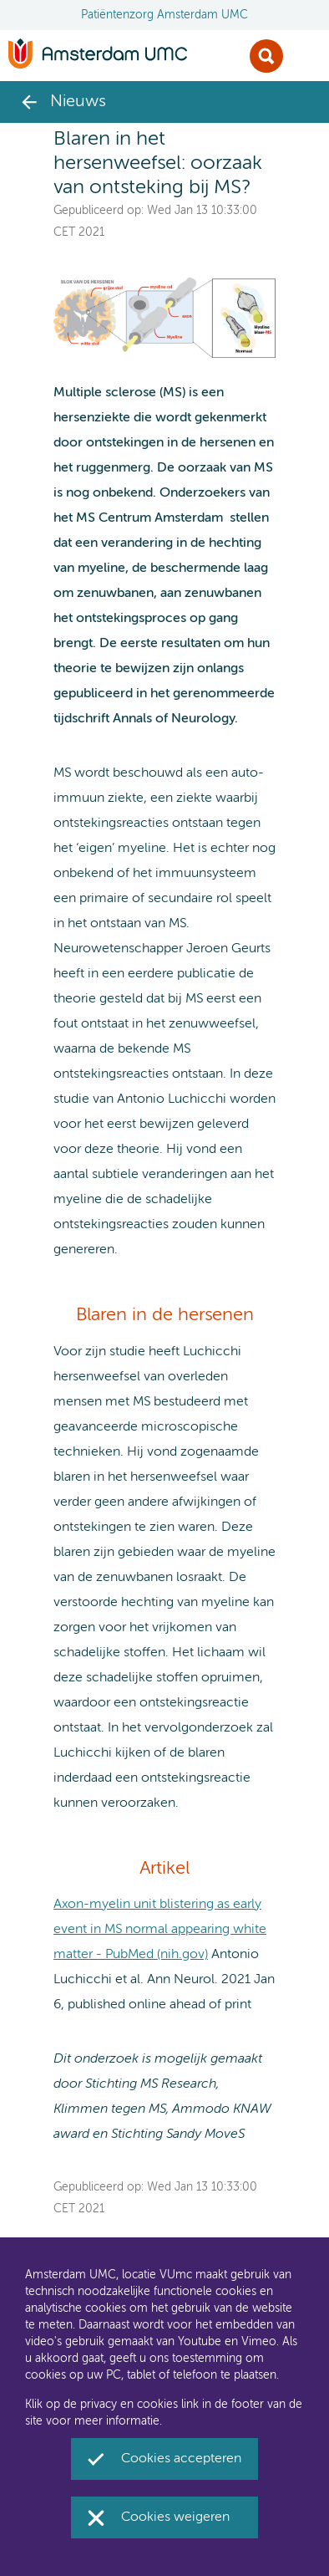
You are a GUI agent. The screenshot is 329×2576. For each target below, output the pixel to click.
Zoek (266, 56)
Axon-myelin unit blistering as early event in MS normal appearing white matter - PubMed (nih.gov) (159, 1929)
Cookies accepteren (181, 2459)
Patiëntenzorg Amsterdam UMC (164, 15)
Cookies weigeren (175, 2517)
